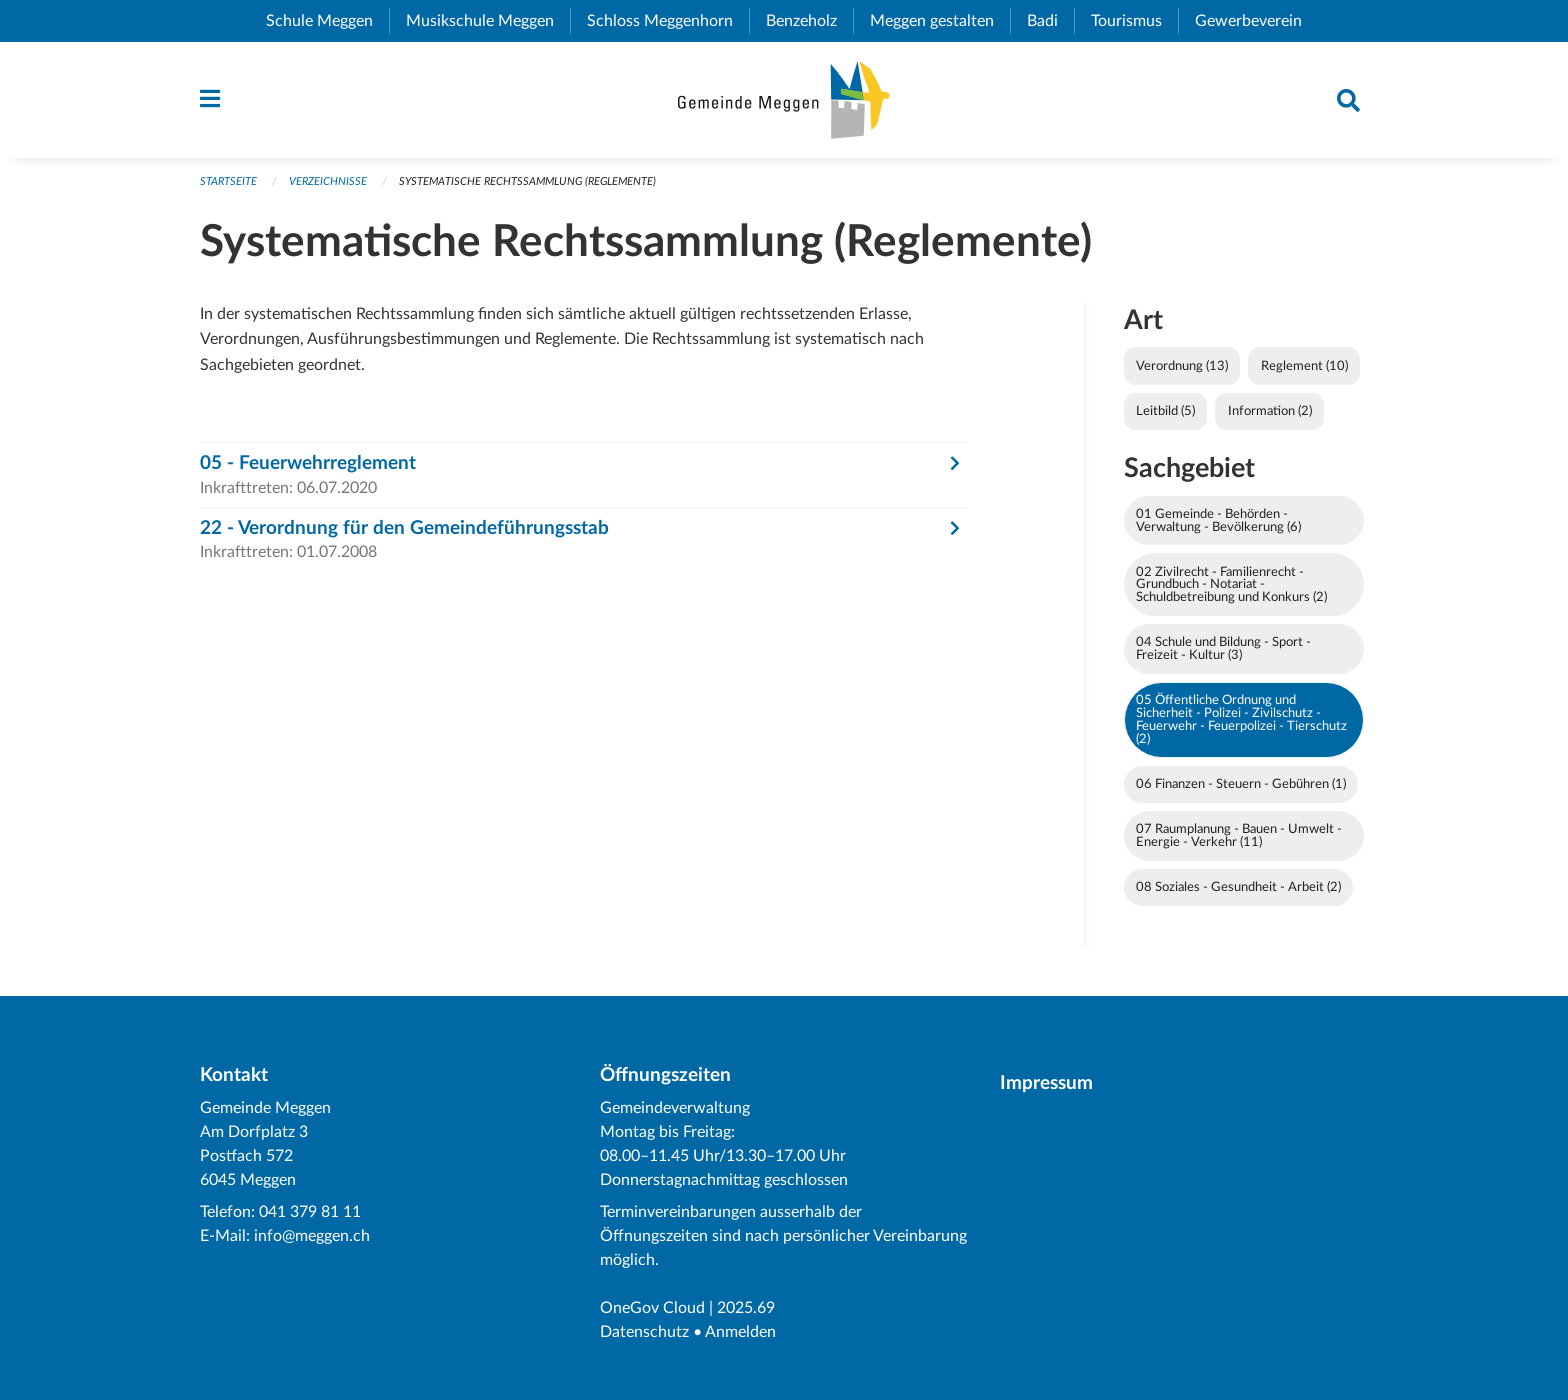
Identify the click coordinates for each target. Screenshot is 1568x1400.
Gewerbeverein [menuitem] (1256, 21)
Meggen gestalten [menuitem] (940, 21)
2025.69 (746, 1308)
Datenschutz (644, 1332)
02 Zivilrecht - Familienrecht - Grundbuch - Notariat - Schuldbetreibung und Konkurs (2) (1231, 585)
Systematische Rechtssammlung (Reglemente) (527, 181)
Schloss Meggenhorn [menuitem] (668, 21)
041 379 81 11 (310, 1212)
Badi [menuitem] (1050, 21)
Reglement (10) (1304, 366)
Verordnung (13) (1182, 366)
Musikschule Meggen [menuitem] (488, 21)
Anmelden (740, 1332)
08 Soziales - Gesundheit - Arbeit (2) (1238, 887)
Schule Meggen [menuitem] (327, 21)
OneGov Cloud (652, 1308)
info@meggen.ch (312, 1236)
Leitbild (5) (1165, 411)
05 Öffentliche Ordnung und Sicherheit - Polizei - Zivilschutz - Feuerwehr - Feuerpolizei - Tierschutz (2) (1241, 719)
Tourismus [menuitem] (1134, 21)
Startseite (228, 181)
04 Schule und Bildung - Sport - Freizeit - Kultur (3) (1223, 648)
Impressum (1046, 1083)
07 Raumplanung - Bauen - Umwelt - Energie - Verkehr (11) (1239, 835)
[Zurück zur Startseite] (783, 100)
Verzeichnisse (328, 181)
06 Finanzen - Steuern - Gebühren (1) (1241, 784)
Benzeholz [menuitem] (809, 21)
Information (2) (1270, 411)
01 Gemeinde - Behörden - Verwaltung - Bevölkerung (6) (1218, 520)
